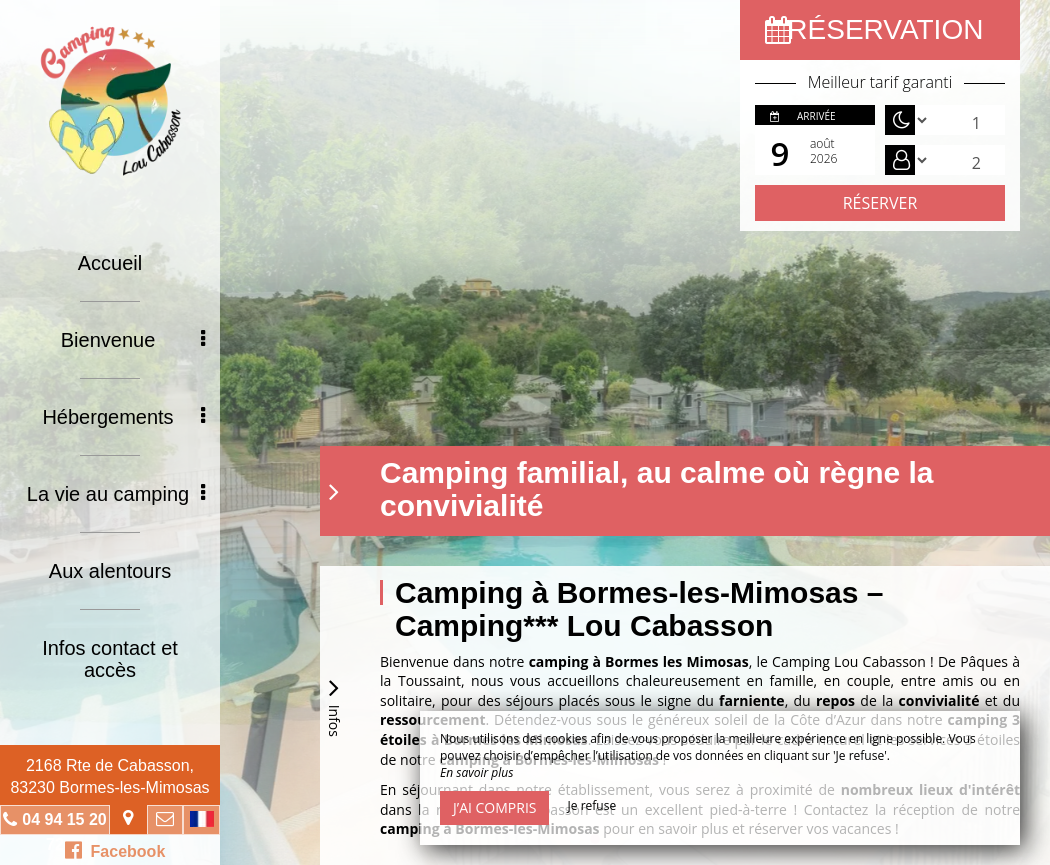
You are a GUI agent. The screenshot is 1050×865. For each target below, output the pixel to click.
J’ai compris (494, 807)
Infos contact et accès (110, 659)
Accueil (110, 263)
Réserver (880, 203)
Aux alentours (110, 571)
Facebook (115, 850)
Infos (334, 705)
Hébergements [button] (123, 417)
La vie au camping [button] (116, 494)
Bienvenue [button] (133, 340)
